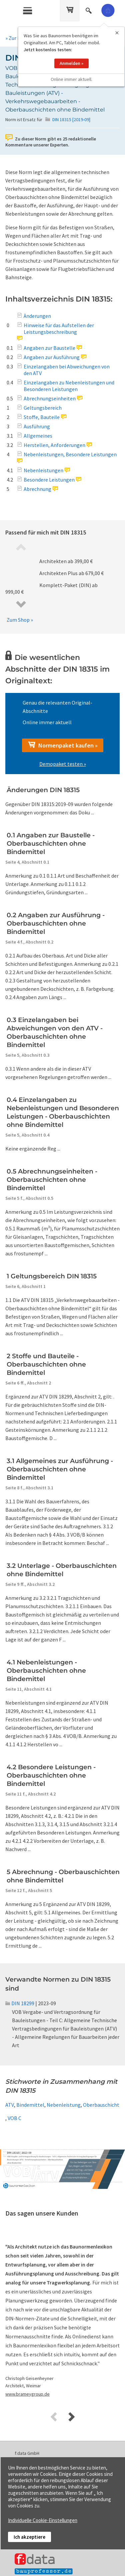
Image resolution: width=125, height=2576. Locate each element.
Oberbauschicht (101, 2104)
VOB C (14, 2118)
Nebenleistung (64, 2104)
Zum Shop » (20, 619)
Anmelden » (71, 56)
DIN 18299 (19, 2003)
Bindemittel (30, 2104)
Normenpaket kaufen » (63, 745)
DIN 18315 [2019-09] (71, 119)
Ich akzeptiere (29, 2537)
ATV (9, 2104)
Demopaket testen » (62, 763)
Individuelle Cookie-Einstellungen (42, 2520)
